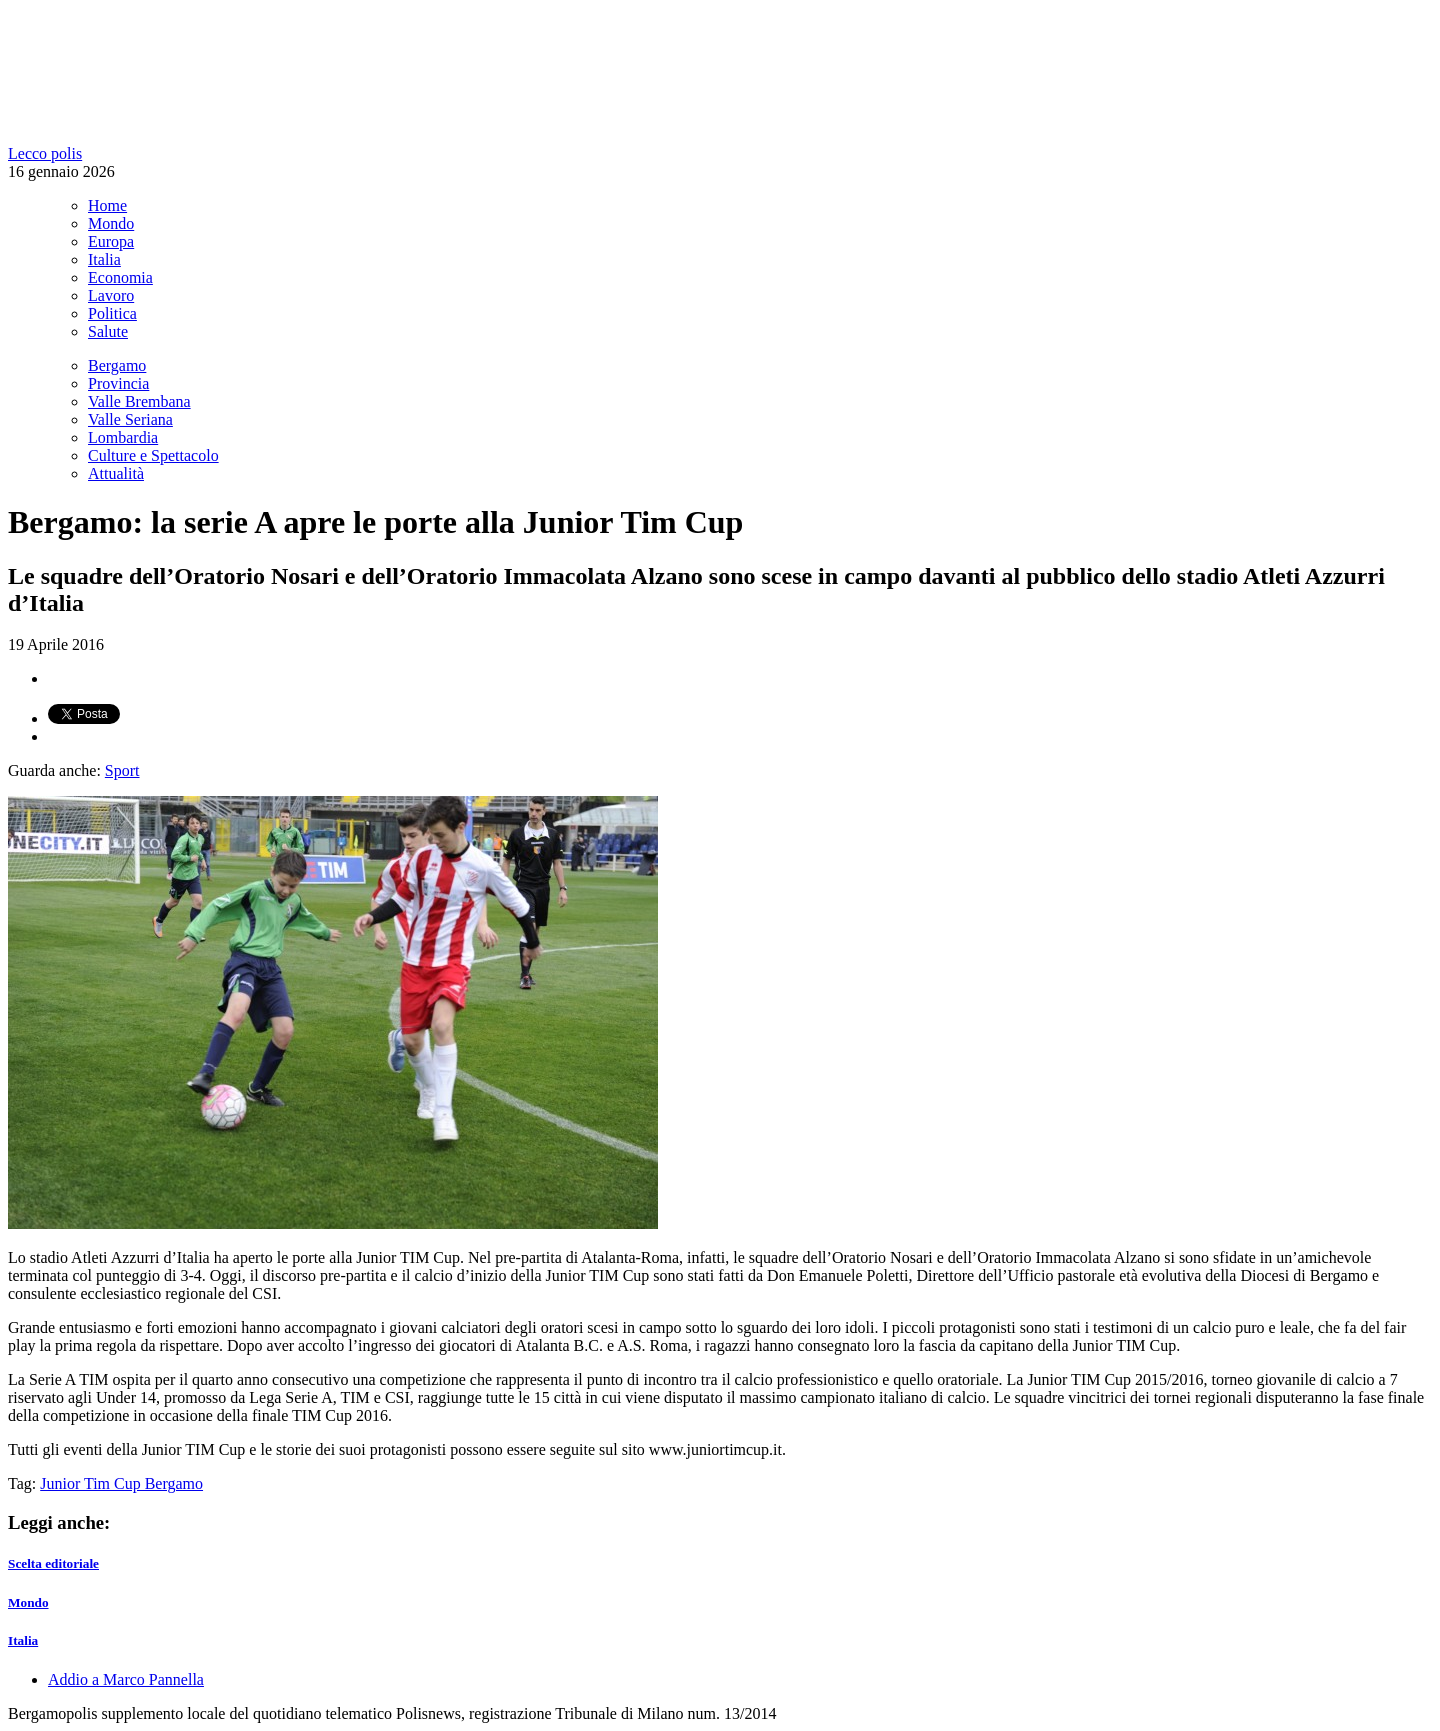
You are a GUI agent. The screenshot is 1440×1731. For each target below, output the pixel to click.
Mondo (111, 223)
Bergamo (117, 365)
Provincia (118, 383)
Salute (108, 331)
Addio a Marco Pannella (126, 1679)
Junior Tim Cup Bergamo (121, 1483)
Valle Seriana (130, 419)
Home (107, 205)
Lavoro (111, 295)
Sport (122, 770)
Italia (104, 259)
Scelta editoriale (53, 1563)
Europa (111, 241)
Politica (112, 313)
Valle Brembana (139, 401)
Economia (120, 277)
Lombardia (123, 437)
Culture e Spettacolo (153, 455)
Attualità (116, 473)
